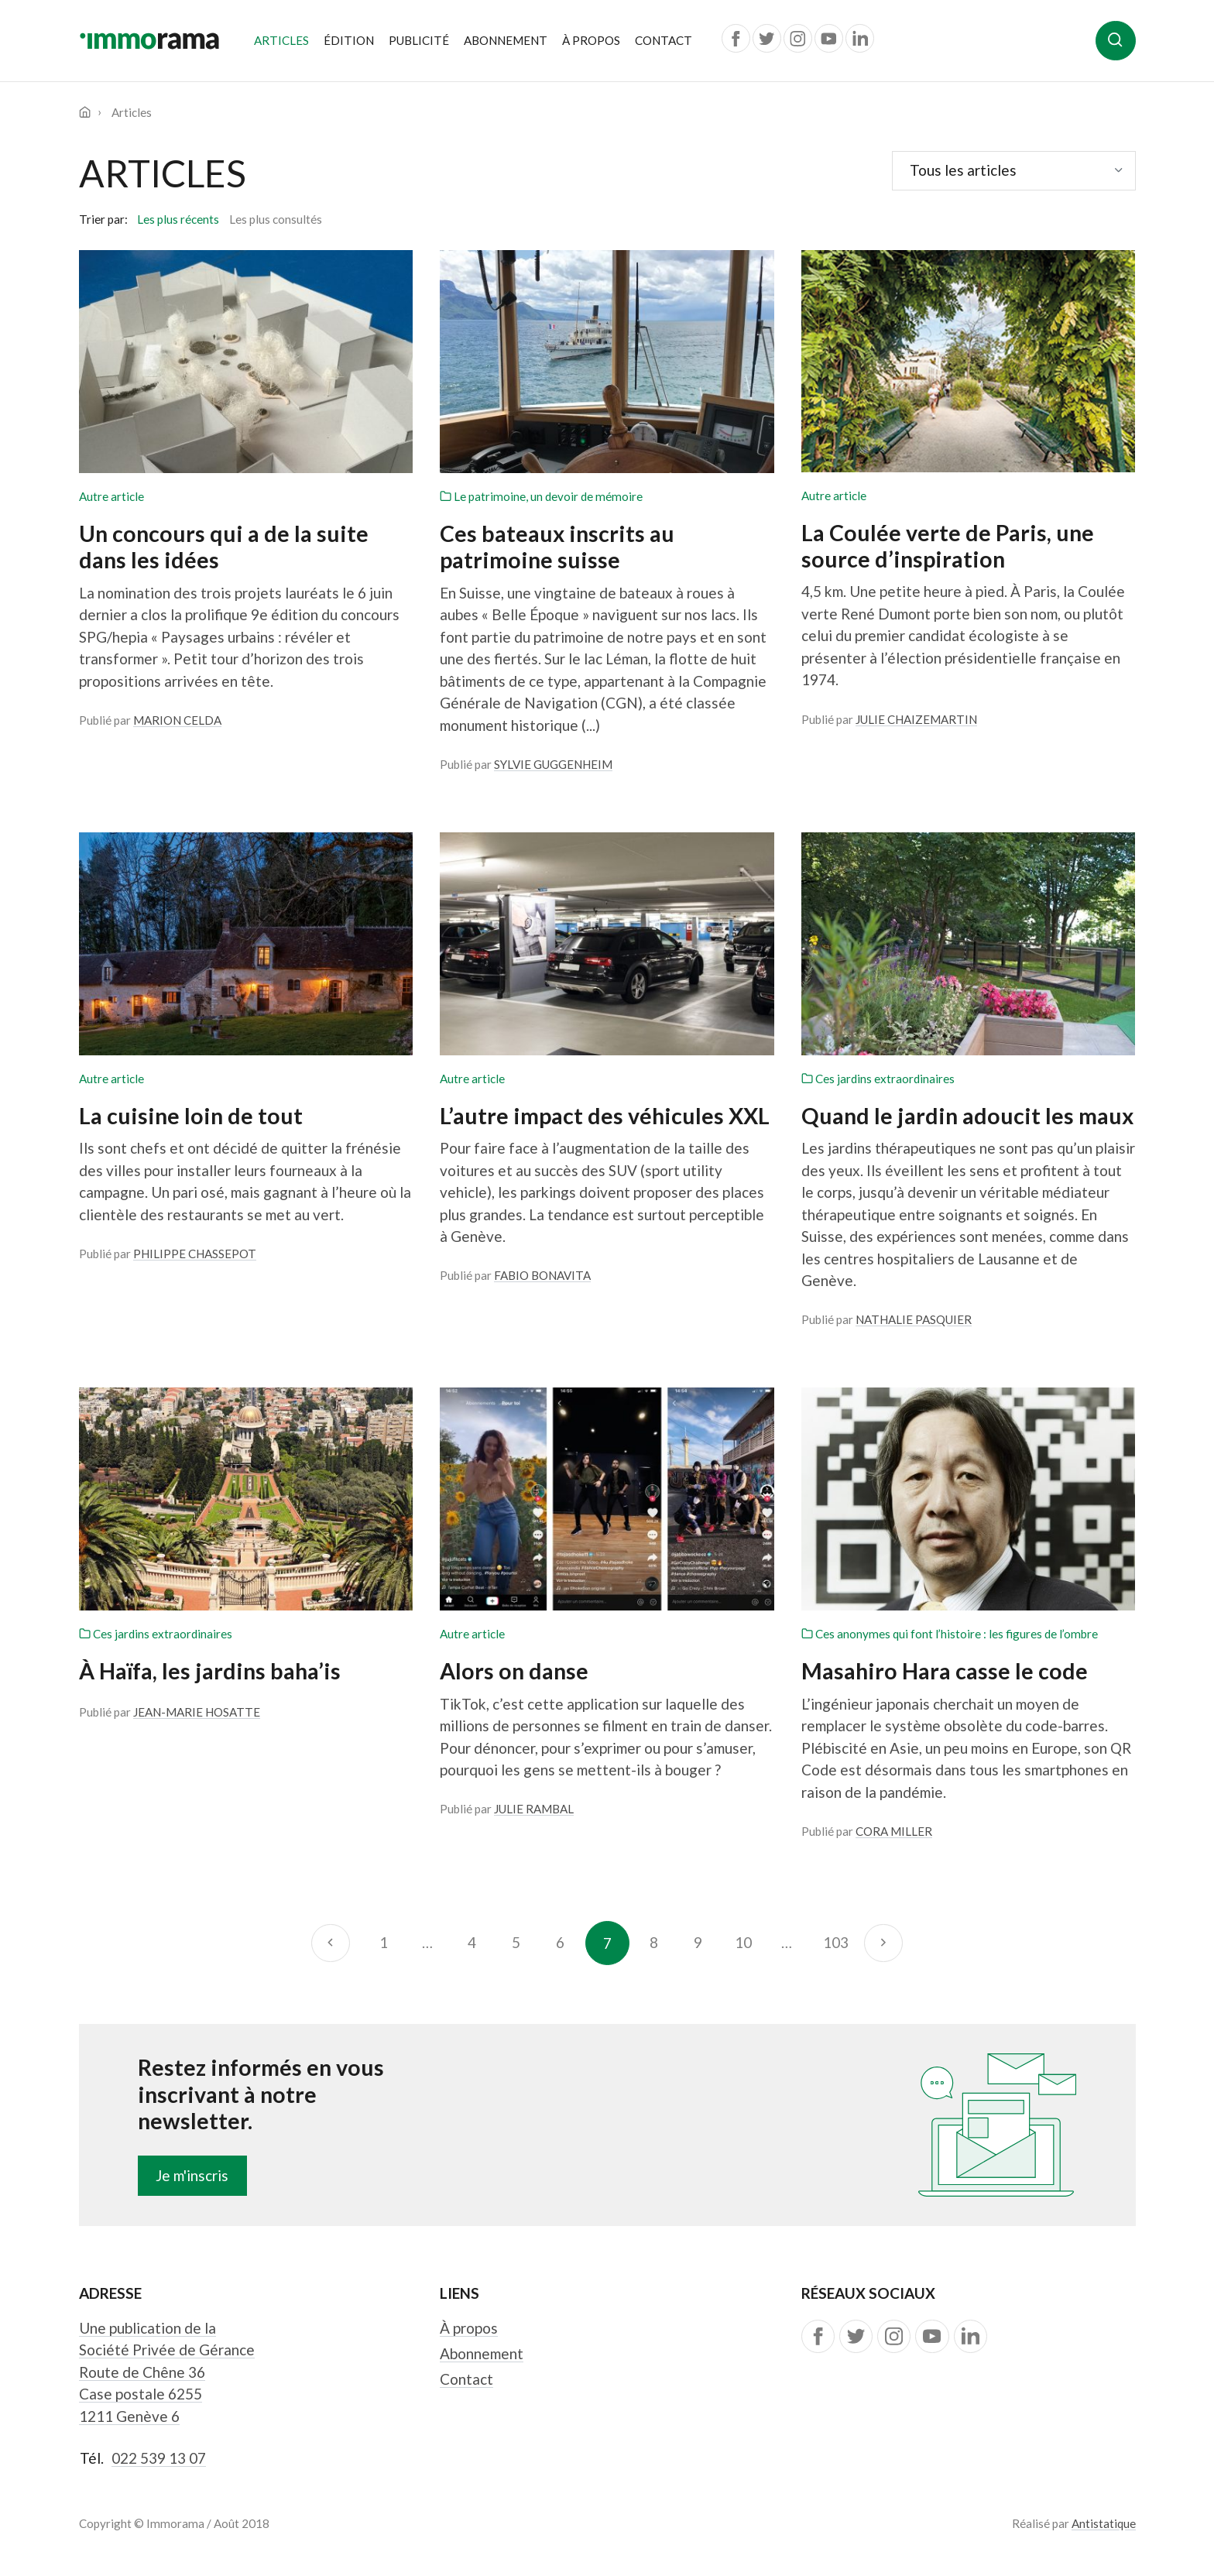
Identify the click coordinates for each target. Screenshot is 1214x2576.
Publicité (419, 40)
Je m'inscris (192, 2175)
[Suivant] (883, 1943)
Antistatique (1104, 2523)
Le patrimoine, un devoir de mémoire (541, 496)
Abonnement (505, 40)
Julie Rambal (534, 1809)
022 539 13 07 (158, 2458)
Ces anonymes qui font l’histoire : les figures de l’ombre (949, 1634)
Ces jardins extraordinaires (878, 1079)
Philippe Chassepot (194, 1254)
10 (743, 1942)
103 (836, 1942)
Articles (285, 39)
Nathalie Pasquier (914, 1319)
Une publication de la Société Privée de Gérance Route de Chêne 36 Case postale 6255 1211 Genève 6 (167, 2372)
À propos (591, 40)
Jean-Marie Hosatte (196, 1712)
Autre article (111, 496)
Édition (349, 40)
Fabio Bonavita (542, 1275)
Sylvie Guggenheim (553, 764)
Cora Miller (894, 1831)
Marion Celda (177, 720)
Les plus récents (178, 219)
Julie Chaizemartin (916, 719)
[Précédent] (330, 1943)
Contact (663, 40)
